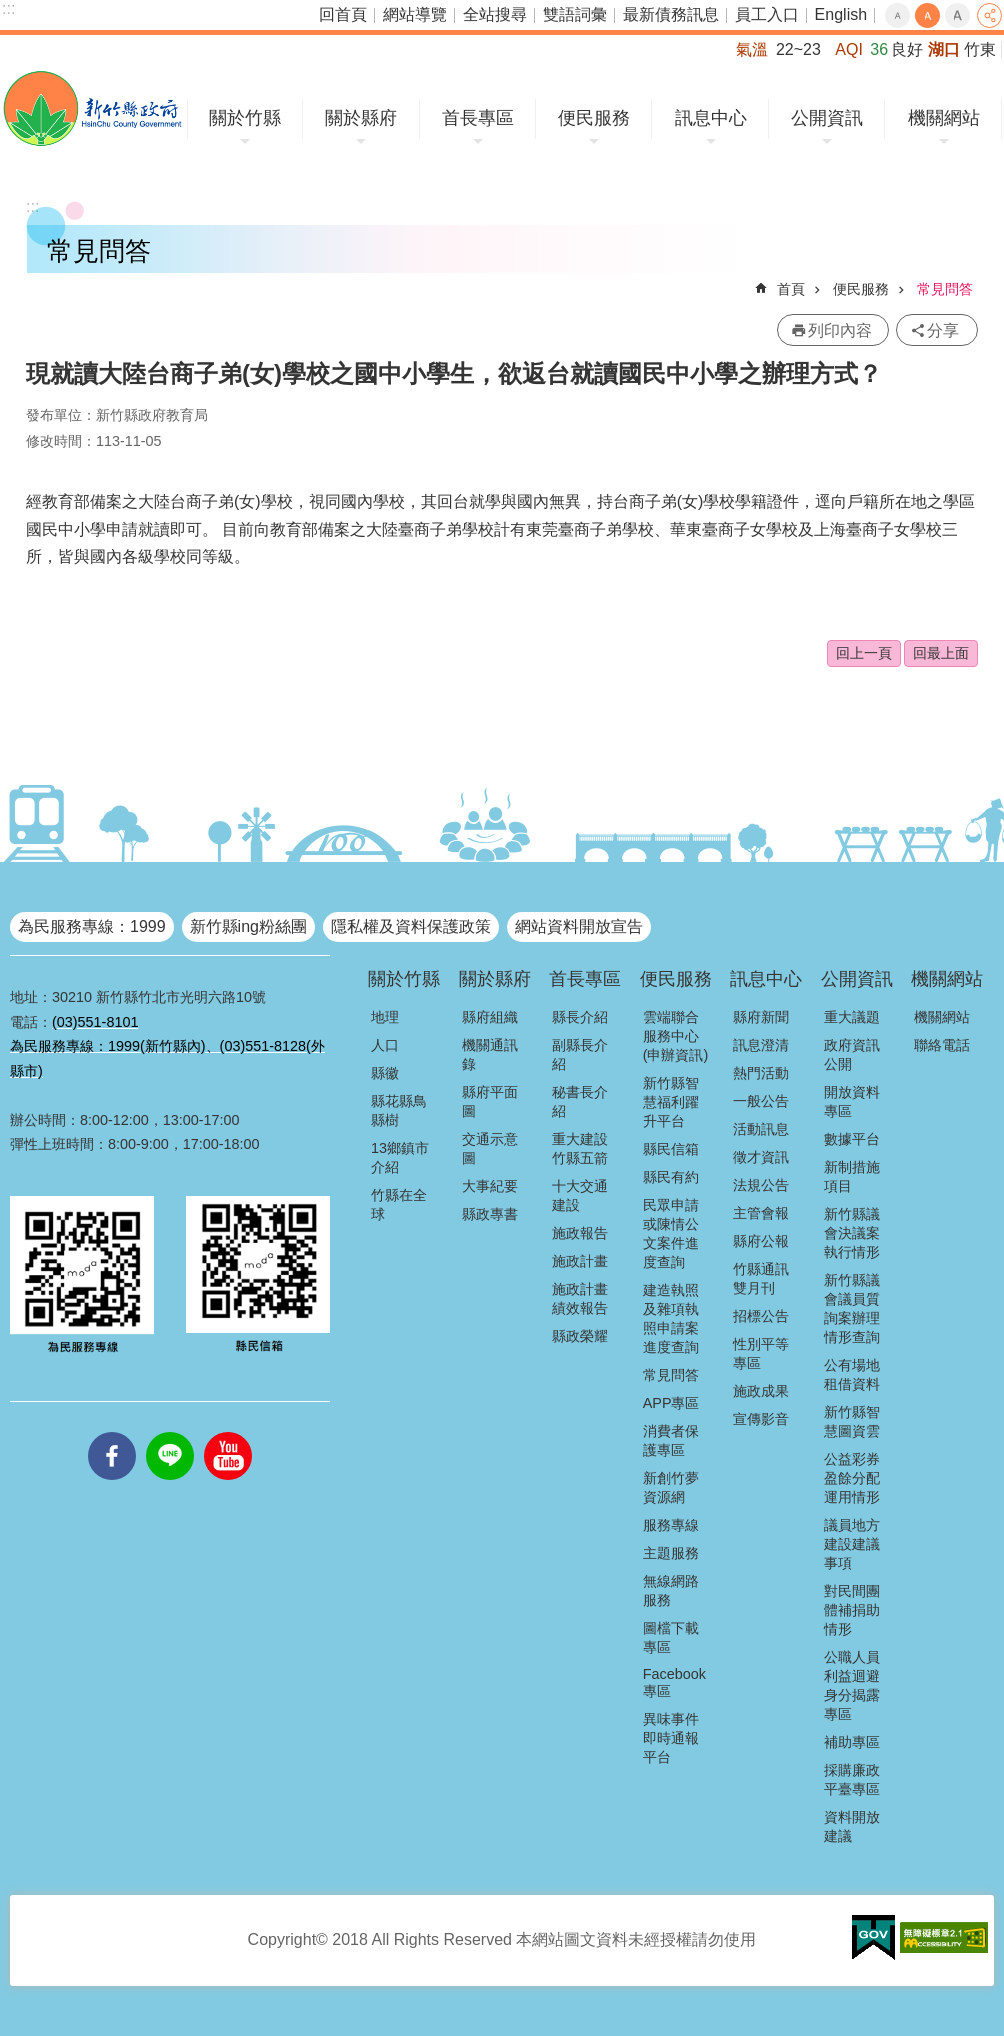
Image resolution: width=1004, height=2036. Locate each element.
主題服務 (671, 1553)
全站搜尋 (495, 14)
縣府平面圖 (490, 1101)
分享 (989, 15)
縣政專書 (490, 1214)
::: (8, 8)
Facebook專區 (674, 1682)
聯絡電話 (942, 1045)
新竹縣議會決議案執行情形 (852, 1233)
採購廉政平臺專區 (852, 1779)
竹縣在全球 (399, 1204)
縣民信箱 (671, 1149)
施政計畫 (580, 1261)
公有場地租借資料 (852, 1374)
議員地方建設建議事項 (852, 1544)
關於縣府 (361, 118)
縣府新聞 (761, 1017)
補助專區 (852, 1742)
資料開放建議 (852, 1826)
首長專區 (478, 118)
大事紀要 (490, 1186)
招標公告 (761, 1316)
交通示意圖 (490, 1148)
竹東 (980, 49)
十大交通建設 (580, 1195)
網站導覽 (415, 14)
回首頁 (343, 14)
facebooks (112, 1432)
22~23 (798, 49)
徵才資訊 (761, 1157)
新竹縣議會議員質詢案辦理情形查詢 (852, 1308)
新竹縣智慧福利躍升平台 (671, 1102)
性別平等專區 (761, 1353)
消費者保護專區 (671, 1440)
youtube (228, 1432)
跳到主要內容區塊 (10, 10)
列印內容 (840, 330)
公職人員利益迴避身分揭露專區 (852, 1685)
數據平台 (852, 1139)
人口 (385, 1045)
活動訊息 (761, 1129)
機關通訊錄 (490, 1054)
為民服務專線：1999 (92, 926)
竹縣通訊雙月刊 (761, 1278)
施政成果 (761, 1391)
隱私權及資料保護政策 (411, 926)
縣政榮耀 (580, 1336)
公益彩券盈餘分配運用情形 (852, 1478)
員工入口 (767, 14)
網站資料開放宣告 (579, 926)
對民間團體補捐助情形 (852, 1610)
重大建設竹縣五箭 (580, 1148)
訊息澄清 (761, 1045)
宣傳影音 (761, 1419)
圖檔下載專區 (671, 1637)
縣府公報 (761, 1241)
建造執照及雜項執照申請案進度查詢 (671, 1318)
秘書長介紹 (580, 1101)
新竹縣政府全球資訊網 (92, 108)
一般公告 (761, 1101)
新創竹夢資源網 (671, 1487)
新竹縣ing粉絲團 (248, 926)
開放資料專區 (852, 1101)
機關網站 (944, 118)
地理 (385, 1017)
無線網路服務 (671, 1590)
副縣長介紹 (580, 1054)
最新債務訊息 (671, 14)
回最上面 (941, 653)
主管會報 (761, 1213)
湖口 (944, 49)
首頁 (791, 289)
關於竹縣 (245, 118)
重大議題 (852, 1017)
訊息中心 (711, 118)
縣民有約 (671, 1177)
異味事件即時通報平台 (671, 1738)
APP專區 (671, 1403)
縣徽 (385, 1073)
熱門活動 (761, 1073)
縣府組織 (490, 1017)
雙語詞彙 (575, 14)
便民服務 (594, 118)
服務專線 (671, 1525)
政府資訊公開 (852, 1054)
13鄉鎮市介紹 (400, 1157)
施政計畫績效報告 (580, 1298)
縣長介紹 (580, 1017)
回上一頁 (864, 653)
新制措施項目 (852, 1176)
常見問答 (945, 289)
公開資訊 (827, 118)
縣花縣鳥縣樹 (399, 1110)
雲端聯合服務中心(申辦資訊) (676, 1036)
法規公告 (761, 1185)
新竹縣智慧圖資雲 (852, 1421)
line (170, 1432)
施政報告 (580, 1233)
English (841, 14)
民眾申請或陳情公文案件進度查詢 (671, 1233)
